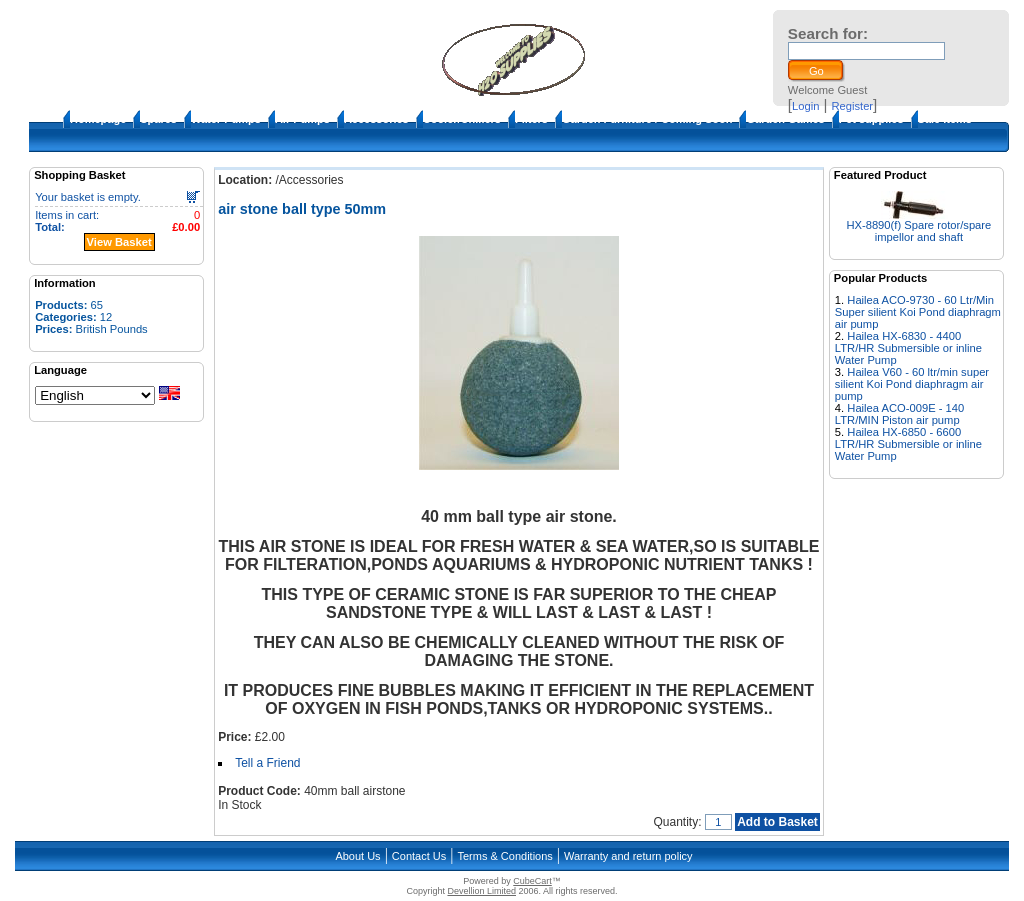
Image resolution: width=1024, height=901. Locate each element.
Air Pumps (302, 119)
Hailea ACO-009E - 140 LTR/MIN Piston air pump (899, 414)
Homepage (98, 119)
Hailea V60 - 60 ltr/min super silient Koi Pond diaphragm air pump (912, 384)
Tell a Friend (267, 763)
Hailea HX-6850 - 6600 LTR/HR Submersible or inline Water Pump (908, 444)
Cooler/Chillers (462, 119)
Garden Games (785, 119)
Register (852, 106)
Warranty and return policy (628, 856)
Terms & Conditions (504, 856)
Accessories (376, 119)
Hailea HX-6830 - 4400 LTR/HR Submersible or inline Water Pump (908, 348)
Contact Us (419, 856)
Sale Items (945, 119)
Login (805, 106)
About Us (357, 856)
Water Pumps (226, 119)
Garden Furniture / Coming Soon (647, 119)
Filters (531, 119)
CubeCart (532, 881)
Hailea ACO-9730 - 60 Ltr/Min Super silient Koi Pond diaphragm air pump (918, 312)
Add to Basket (777, 822)
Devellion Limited (481, 891)
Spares (158, 119)
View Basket (119, 242)
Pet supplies (871, 119)
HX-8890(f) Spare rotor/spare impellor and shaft (918, 231)
